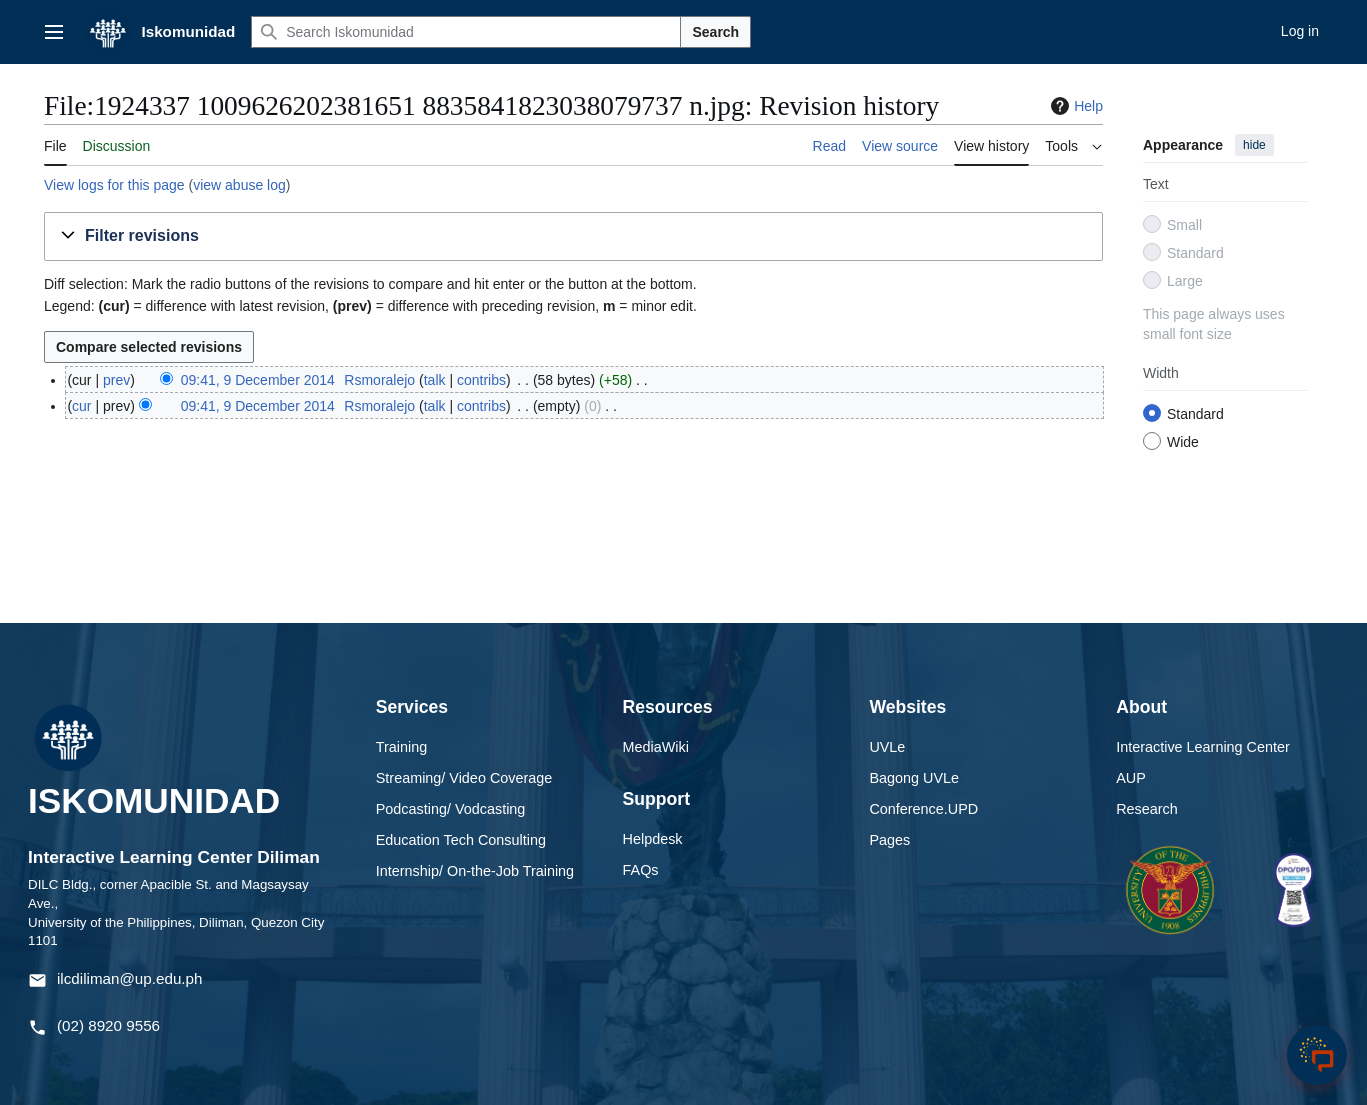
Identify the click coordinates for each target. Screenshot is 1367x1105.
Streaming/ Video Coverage (464, 778)
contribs (481, 380)
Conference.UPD (923, 809)
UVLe (887, 747)
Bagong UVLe (914, 778)
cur (81, 406)
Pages (889, 840)
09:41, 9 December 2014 (258, 380)
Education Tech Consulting (461, 840)
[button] (573, 236)
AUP (1131, 778)
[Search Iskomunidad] (466, 32)
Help (1074, 106)
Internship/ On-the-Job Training (475, 871)
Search (715, 32)
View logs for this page (114, 185)
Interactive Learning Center (1203, 747)
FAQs (641, 870)
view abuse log (239, 185)
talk (435, 380)
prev (116, 380)
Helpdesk (653, 839)
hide (1254, 145)
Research (1147, 809)
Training (401, 747)
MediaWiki (656, 747)
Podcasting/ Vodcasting (451, 809)
